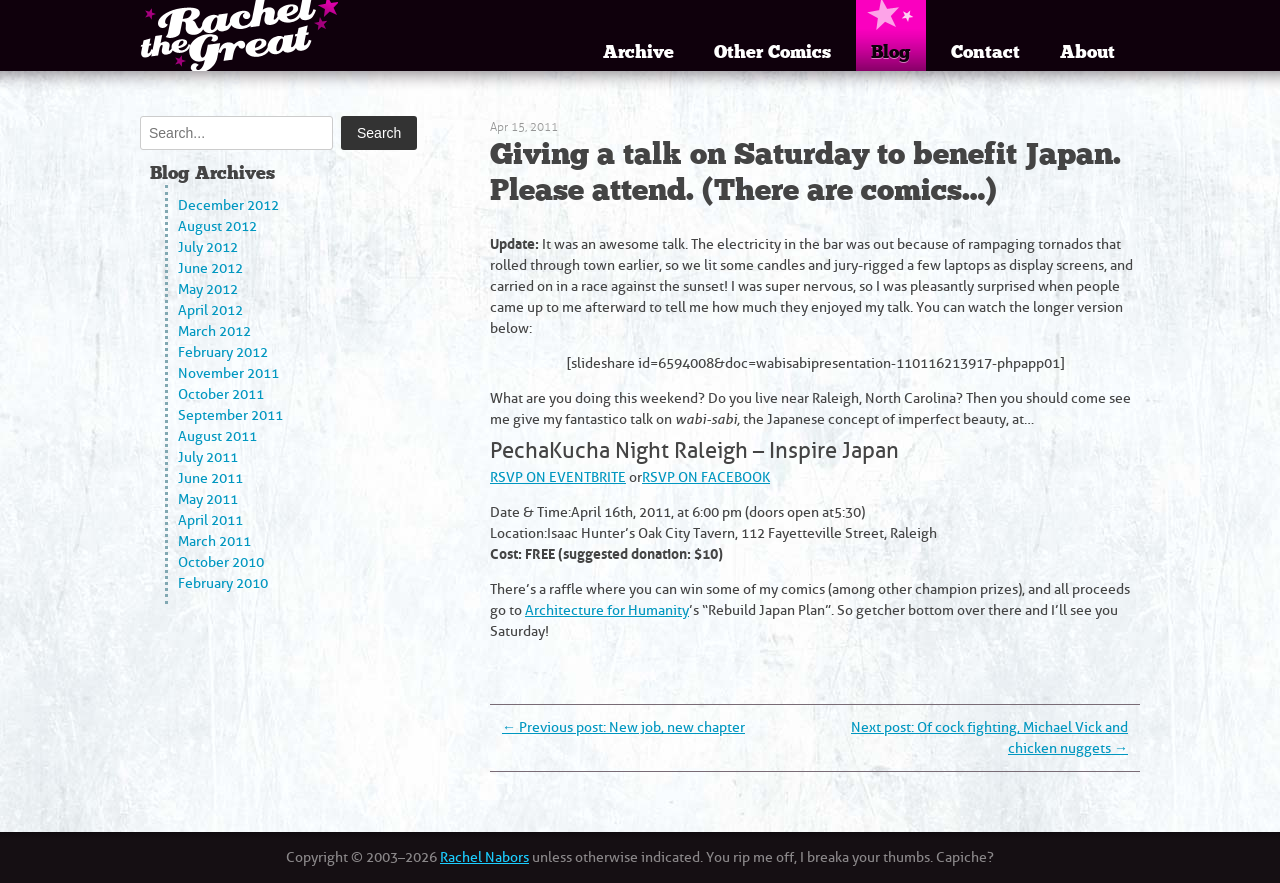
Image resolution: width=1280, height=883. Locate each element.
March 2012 (214, 331)
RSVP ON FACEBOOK (706, 477)
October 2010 (221, 562)
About (1087, 52)
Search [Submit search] (379, 133)
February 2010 (223, 583)
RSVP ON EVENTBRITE (558, 477)
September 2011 (230, 415)
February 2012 (223, 352)
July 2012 (208, 247)
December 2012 (228, 205)
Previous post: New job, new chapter (623, 727)
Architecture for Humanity (607, 610)
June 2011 (210, 478)
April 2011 (210, 520)
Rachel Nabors (484, 857)
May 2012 (208, 289)
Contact (985, 52)
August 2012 (217, 226)
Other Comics (772, 52)
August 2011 (217, 436)
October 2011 (221, 394)
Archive (638, 52)
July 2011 (208, 457)
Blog (891, 52)
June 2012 (210, 268)
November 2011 (228, 373)
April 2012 (210, 310)
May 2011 (208, 499)
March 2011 (214, 541)
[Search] (236, 133)
